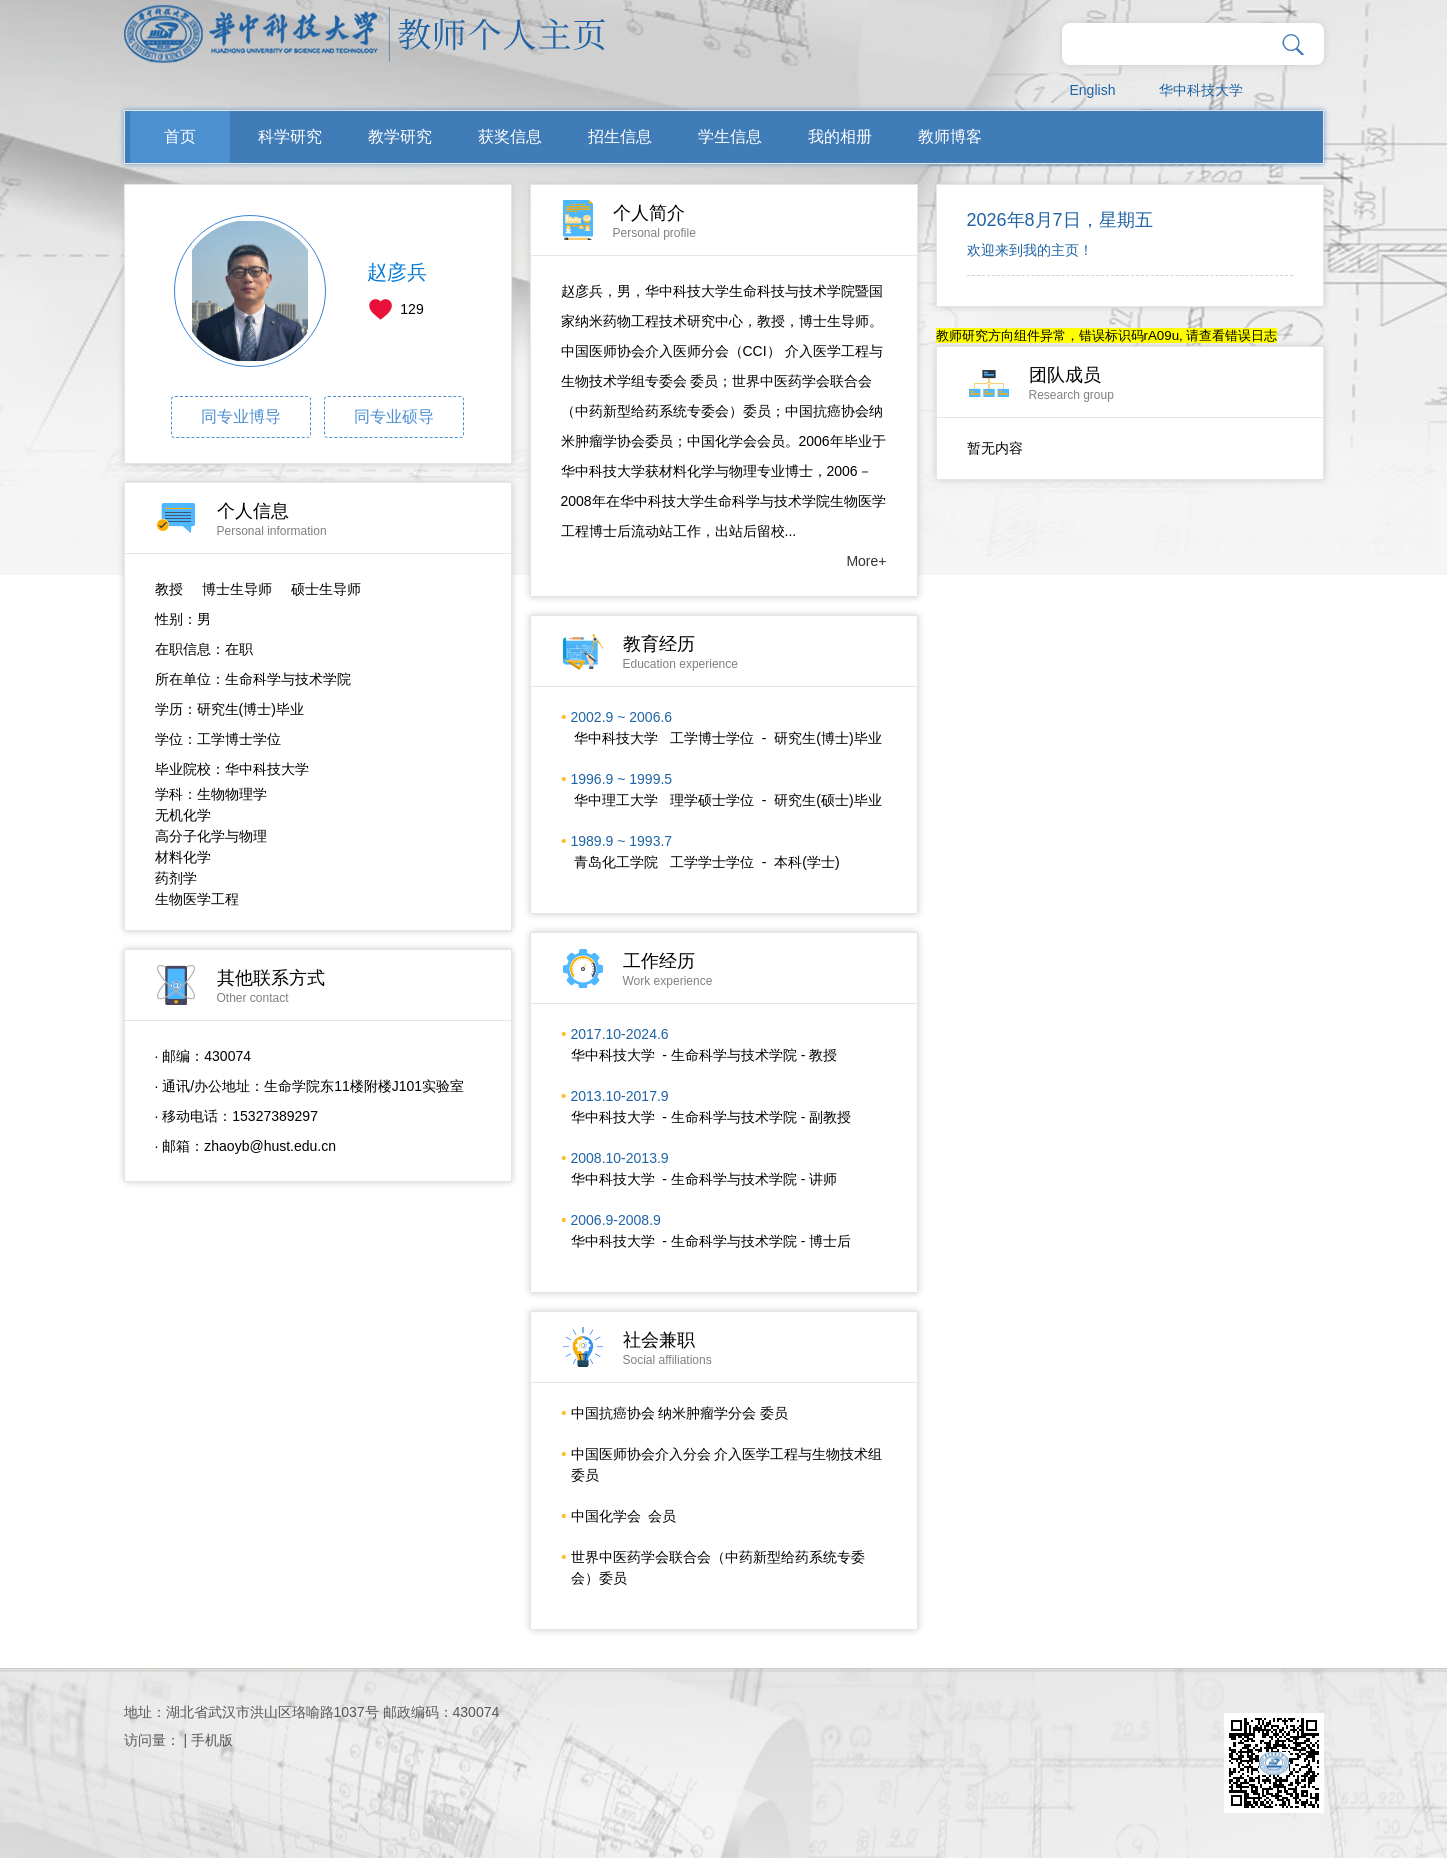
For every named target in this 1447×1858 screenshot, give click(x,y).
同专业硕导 (394, 416)
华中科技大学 (1201, 90)
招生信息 (620, 136)
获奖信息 (510, 136)
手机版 (212, 1740)
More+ (866, 561)
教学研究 (400, 136)
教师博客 (950, 136)
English (1093, 90)
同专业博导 (241, 416)
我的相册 (840, 136)
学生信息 (730, 136)
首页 (180, 136)
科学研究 (290, 136)
